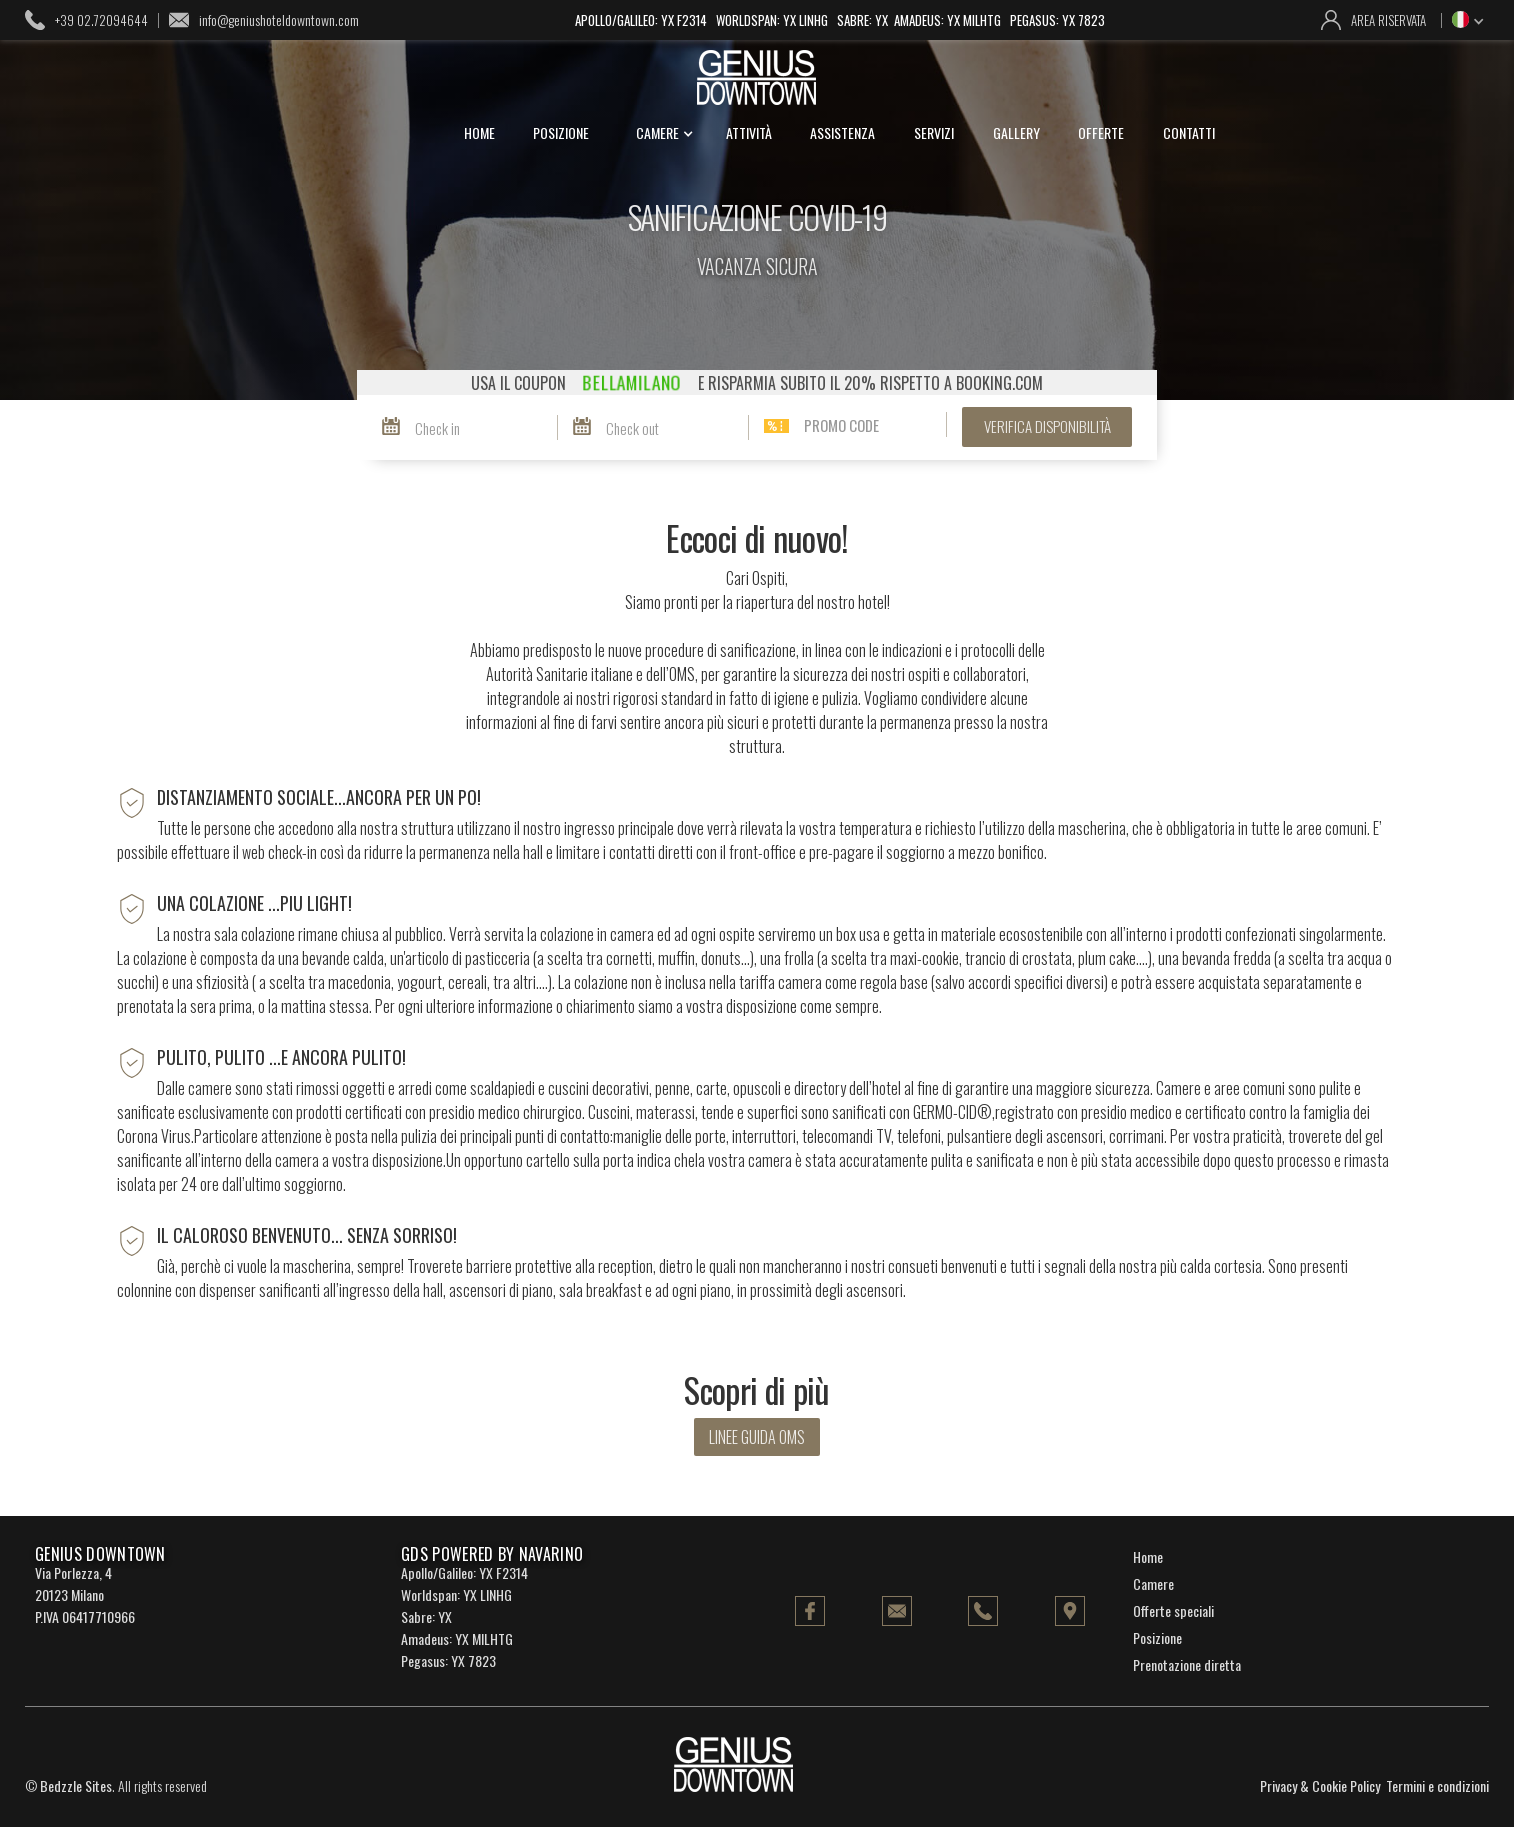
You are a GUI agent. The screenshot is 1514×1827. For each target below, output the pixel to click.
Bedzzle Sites (76, 1785)
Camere (1153, 1583)
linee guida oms (757, 1437)
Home (1148, 1556)
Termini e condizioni (1437, 1785)
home (479, 132)
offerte (1101, 132)
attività (749, 132)
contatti (1189, 132)
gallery (1016, 132)
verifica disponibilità (1047, 426)
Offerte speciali (1173, 1610)
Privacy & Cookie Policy (1320, 1785)
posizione (561, 132)
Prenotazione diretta (1187, 1664)
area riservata (1388, 20)
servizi (934, 132)
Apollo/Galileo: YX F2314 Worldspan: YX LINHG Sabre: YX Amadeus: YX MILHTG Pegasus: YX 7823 (840, 20)
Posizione (1157, 1637)
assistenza (842, 132)
